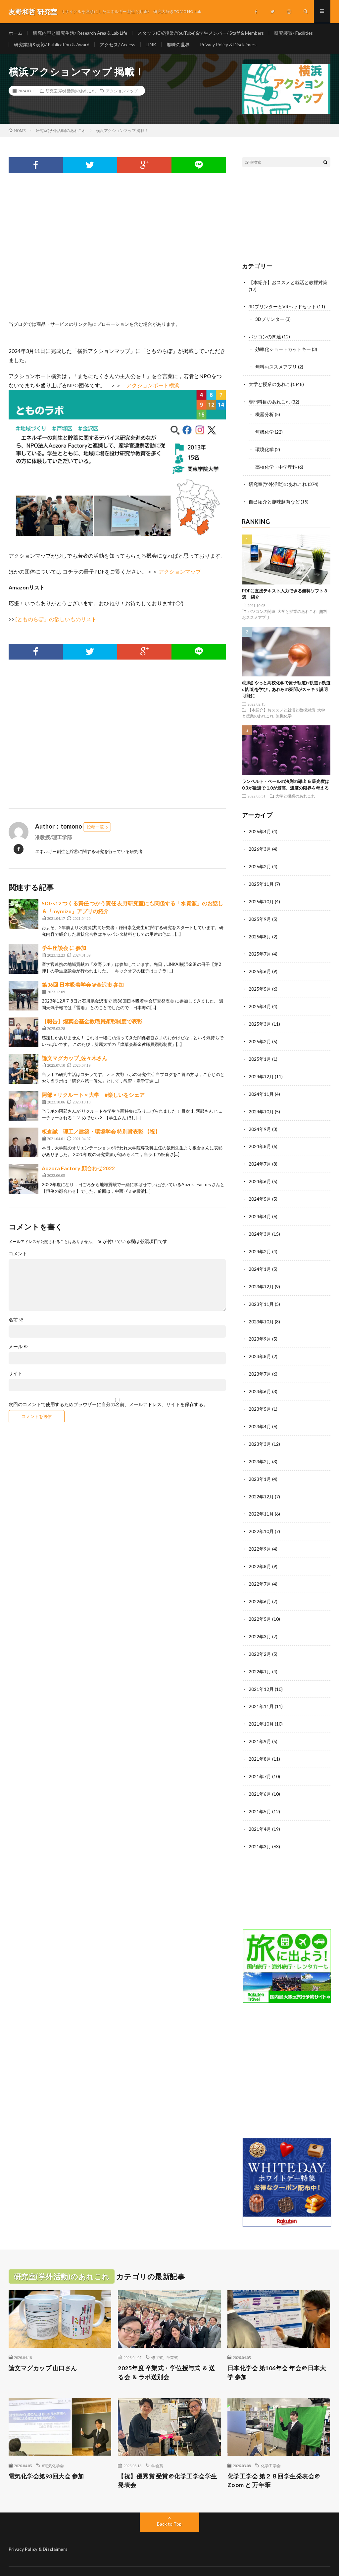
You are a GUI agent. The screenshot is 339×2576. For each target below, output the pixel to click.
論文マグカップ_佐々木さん (74, 1059)
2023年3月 (260, 1430)
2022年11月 (261, 1499)
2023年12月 (261, 1275)
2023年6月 (260, 1379)
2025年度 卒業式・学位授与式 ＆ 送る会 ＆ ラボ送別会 (166, 2352)
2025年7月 (260, 949)
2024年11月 (261, 1086)
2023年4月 (260, 1413)
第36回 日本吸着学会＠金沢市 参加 (83, 986)
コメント (18, 1255)
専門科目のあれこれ (269, 401)
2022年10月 (261, 1516)
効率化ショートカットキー (283, 349)
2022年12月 (261, 1482)
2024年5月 (260, 1189)
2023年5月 (260, 1396)
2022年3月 (260, 1619)
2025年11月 (261, 880)
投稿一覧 (95, 828)
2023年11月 (261, 1293)
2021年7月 (260, 1757)
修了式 (157, 2337)
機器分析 (264, 413)
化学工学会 (271, 2445)
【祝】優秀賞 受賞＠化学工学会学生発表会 (167, 2460)
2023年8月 (260, 1344)
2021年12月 (261, 1671)
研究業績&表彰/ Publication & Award (52, 45)
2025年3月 (260, 1017)
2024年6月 (260, 1172)
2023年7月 (260, 1361)
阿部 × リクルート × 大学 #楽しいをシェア (93, 1096)
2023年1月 (260, 1465)
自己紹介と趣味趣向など (274, 499)
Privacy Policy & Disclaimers (229, 45)
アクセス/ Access (118, 45)
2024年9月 (260, 1121)
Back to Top (169, 2503)
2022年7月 (260, 1568)
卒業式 (172, 2337)
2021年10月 (261, 1705)
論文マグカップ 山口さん (43, 2347)
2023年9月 (260, 1327)
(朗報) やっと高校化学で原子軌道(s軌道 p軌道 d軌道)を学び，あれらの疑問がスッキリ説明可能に (286, 686)
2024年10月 (261, 1103)
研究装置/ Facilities (296, 33)
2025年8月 (260, 931)
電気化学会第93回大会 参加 (46, 2455)
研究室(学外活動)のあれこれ (71, 92)
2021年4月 (260, 1809)
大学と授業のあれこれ (272, 383)
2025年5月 (260, 983)
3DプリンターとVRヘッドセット (282, 307)
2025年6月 (260, 966)
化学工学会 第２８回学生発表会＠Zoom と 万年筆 (273, 2460)
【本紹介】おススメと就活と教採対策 (288, 283)
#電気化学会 (53, 2445)
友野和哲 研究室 (64, 2561)
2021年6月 (260, 1774)
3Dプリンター (269, 319)
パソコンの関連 (265, 337)
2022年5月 (260, 1602)
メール (18, 1348)
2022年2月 (260, 1637)
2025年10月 (261, 897)
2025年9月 (260, 914)
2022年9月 (260, 1533)
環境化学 (264, 447)
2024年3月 (260, 1224)
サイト (16, 1374)
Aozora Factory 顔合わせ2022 (78, 1169)
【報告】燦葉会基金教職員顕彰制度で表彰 (92, 1022)
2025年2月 (260, 1035)
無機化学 (264, 430)
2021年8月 (260, 1740)
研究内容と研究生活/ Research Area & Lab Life (81, 33)
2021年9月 (260, 1723)
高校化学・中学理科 (276, 464)
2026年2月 (260, 863)
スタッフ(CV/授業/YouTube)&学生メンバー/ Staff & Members (203, 33)
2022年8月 (260, 1551)
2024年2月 (260, 1241)
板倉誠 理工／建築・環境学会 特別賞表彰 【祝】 (101, 1133)
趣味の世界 (179, 45)
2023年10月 (261, 1310)
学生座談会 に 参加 (64, 949)
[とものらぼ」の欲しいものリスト (56, 620)
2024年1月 (260, 1258)
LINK (152, 45)
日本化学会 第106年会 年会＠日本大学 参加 (276, 2352)
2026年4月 (260, 828)
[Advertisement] (117, 256)
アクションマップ (122, 92)
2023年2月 (260, 1447)
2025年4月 (260, 1000)
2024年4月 (260, 1207)
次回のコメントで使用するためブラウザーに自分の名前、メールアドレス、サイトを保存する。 (108, 1405)
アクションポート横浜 (152, 386)
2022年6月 (260, 1585)
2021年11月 (261, 1688)
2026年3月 (260, 845)
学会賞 (157, 2445)
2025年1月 (260, 1052)
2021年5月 (260, 1791)
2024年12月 (261, 1069)
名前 (16, 1321)
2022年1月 (260, 1654)
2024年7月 (260, 1155)
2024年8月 (260, 1138)
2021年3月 (260, 1826)
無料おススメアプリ (276, 366)
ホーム (16, 33)
